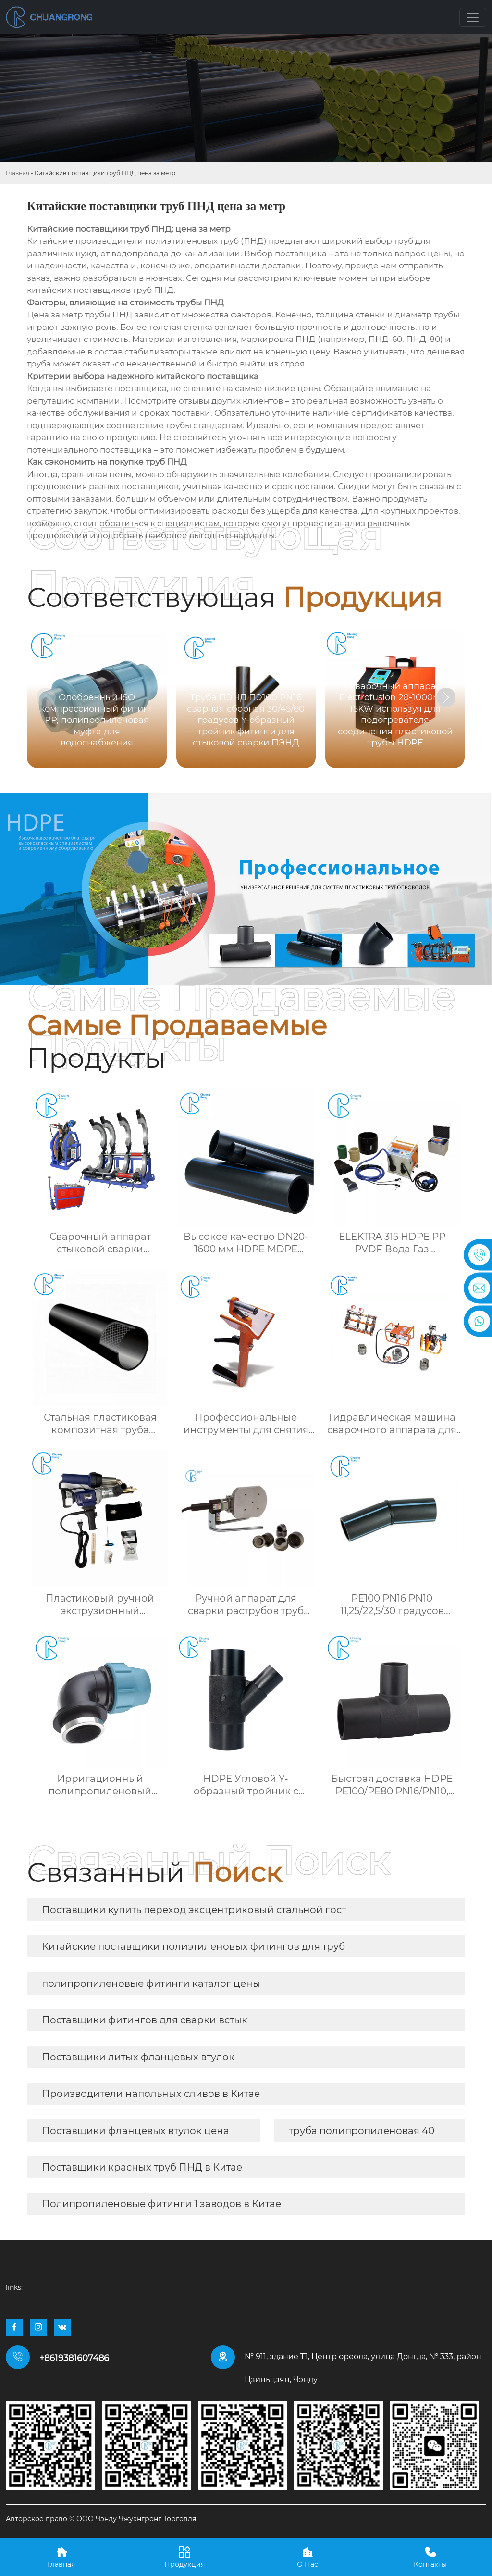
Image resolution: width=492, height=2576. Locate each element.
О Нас (307, 2556)
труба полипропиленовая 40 (361, 2130)
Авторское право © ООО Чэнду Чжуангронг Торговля (101, 2518)
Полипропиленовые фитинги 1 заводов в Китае (161, 2204)
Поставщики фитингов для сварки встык (144, 2020)
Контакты (430, 2556)
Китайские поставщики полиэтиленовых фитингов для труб (193, 1946)
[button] (445, 697)
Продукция (184, 2556)
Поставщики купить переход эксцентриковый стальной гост (194, 1910)
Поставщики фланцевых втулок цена (135, 2130)
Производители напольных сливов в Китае (151, 2093)
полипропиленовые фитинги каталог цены (151, 1983)
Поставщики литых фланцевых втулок (138, 2057)
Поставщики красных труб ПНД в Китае (142, 2167)
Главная (17, 173)
